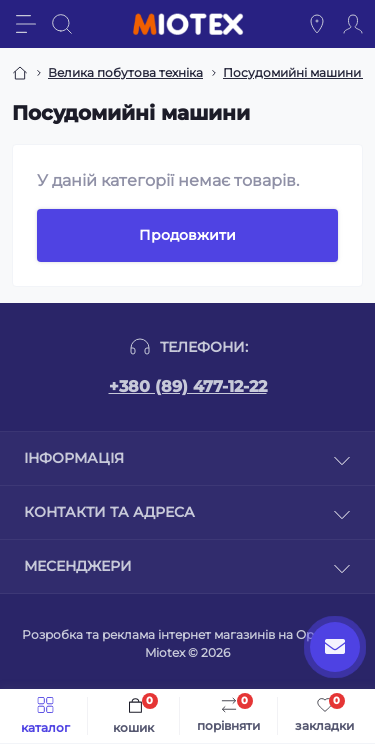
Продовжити (187, 235)
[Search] (62, 24)
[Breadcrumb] (20, 73)
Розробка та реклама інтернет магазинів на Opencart (187, 634)
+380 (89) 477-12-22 (188, 386)
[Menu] (26, 24)
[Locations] (317, 24)
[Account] (353, 24)
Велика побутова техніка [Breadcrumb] (125, 72)
